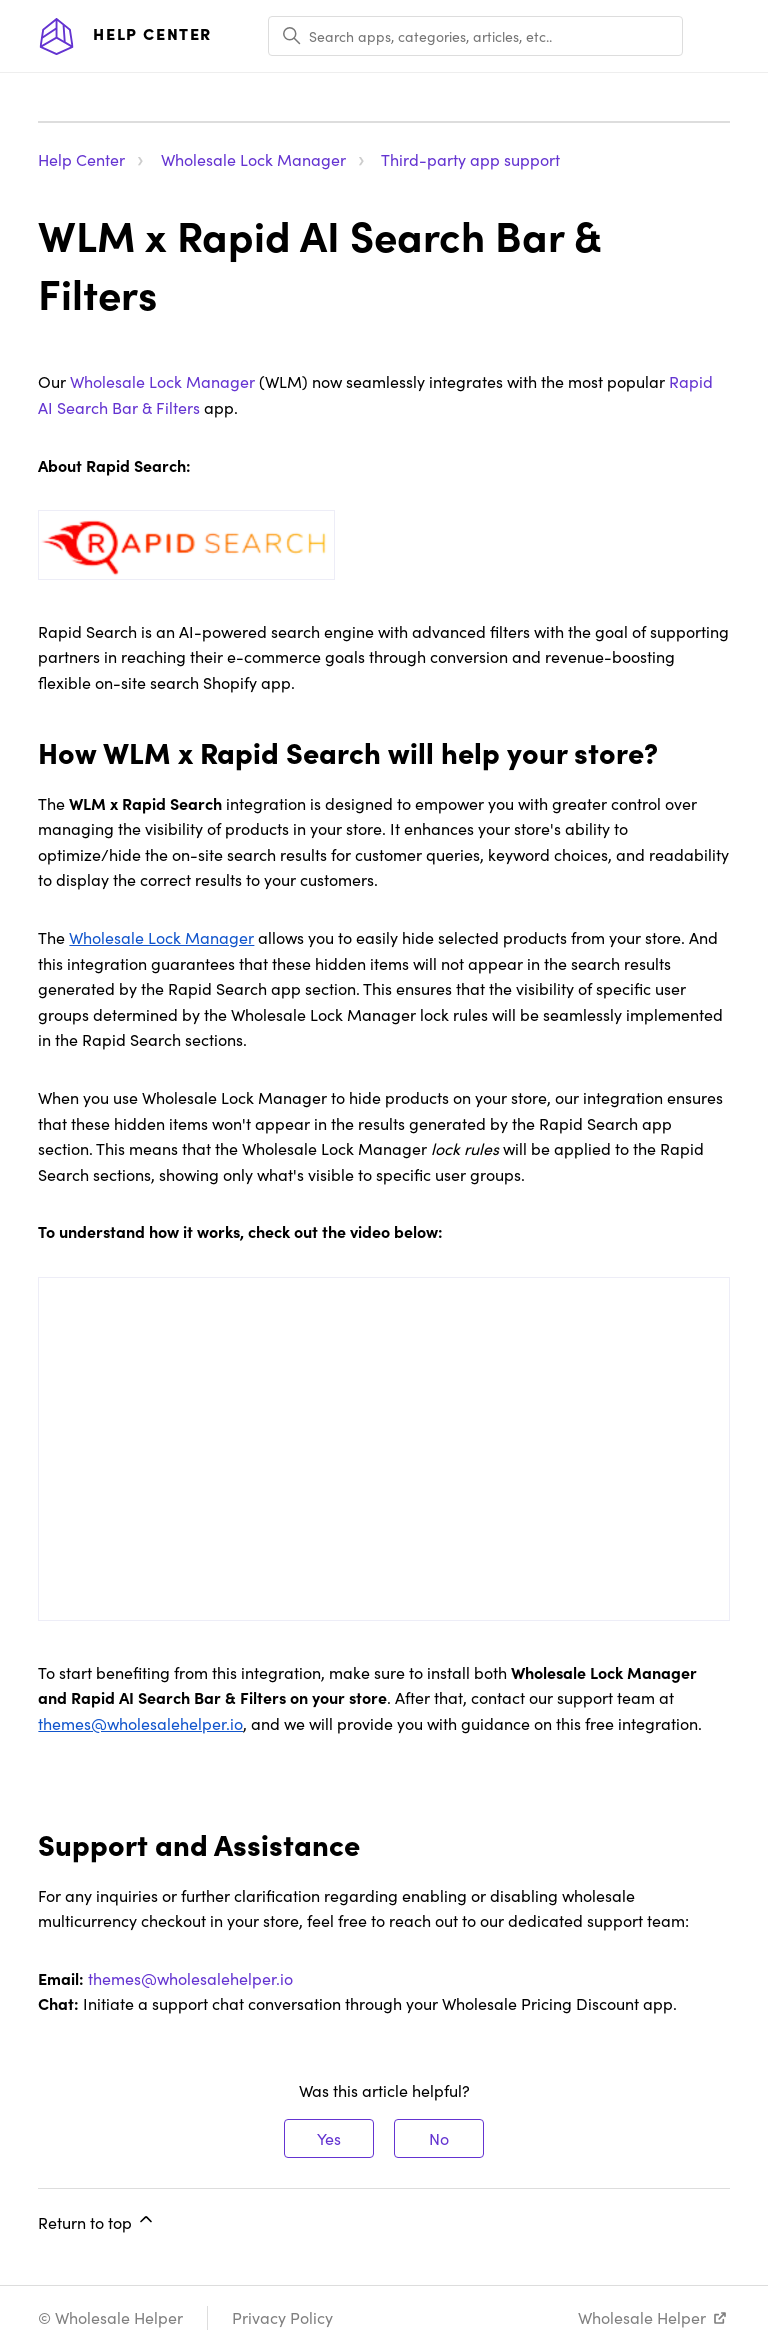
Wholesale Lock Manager (253, 159)
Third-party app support (470, 159)
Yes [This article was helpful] (329, 2138)
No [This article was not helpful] (439, 2138)
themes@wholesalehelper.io (190, 1978)
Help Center (81, 159)
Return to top (97, 2221)
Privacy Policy (282, 2317)
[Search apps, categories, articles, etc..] (475, 36)
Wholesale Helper (642, 2317)
